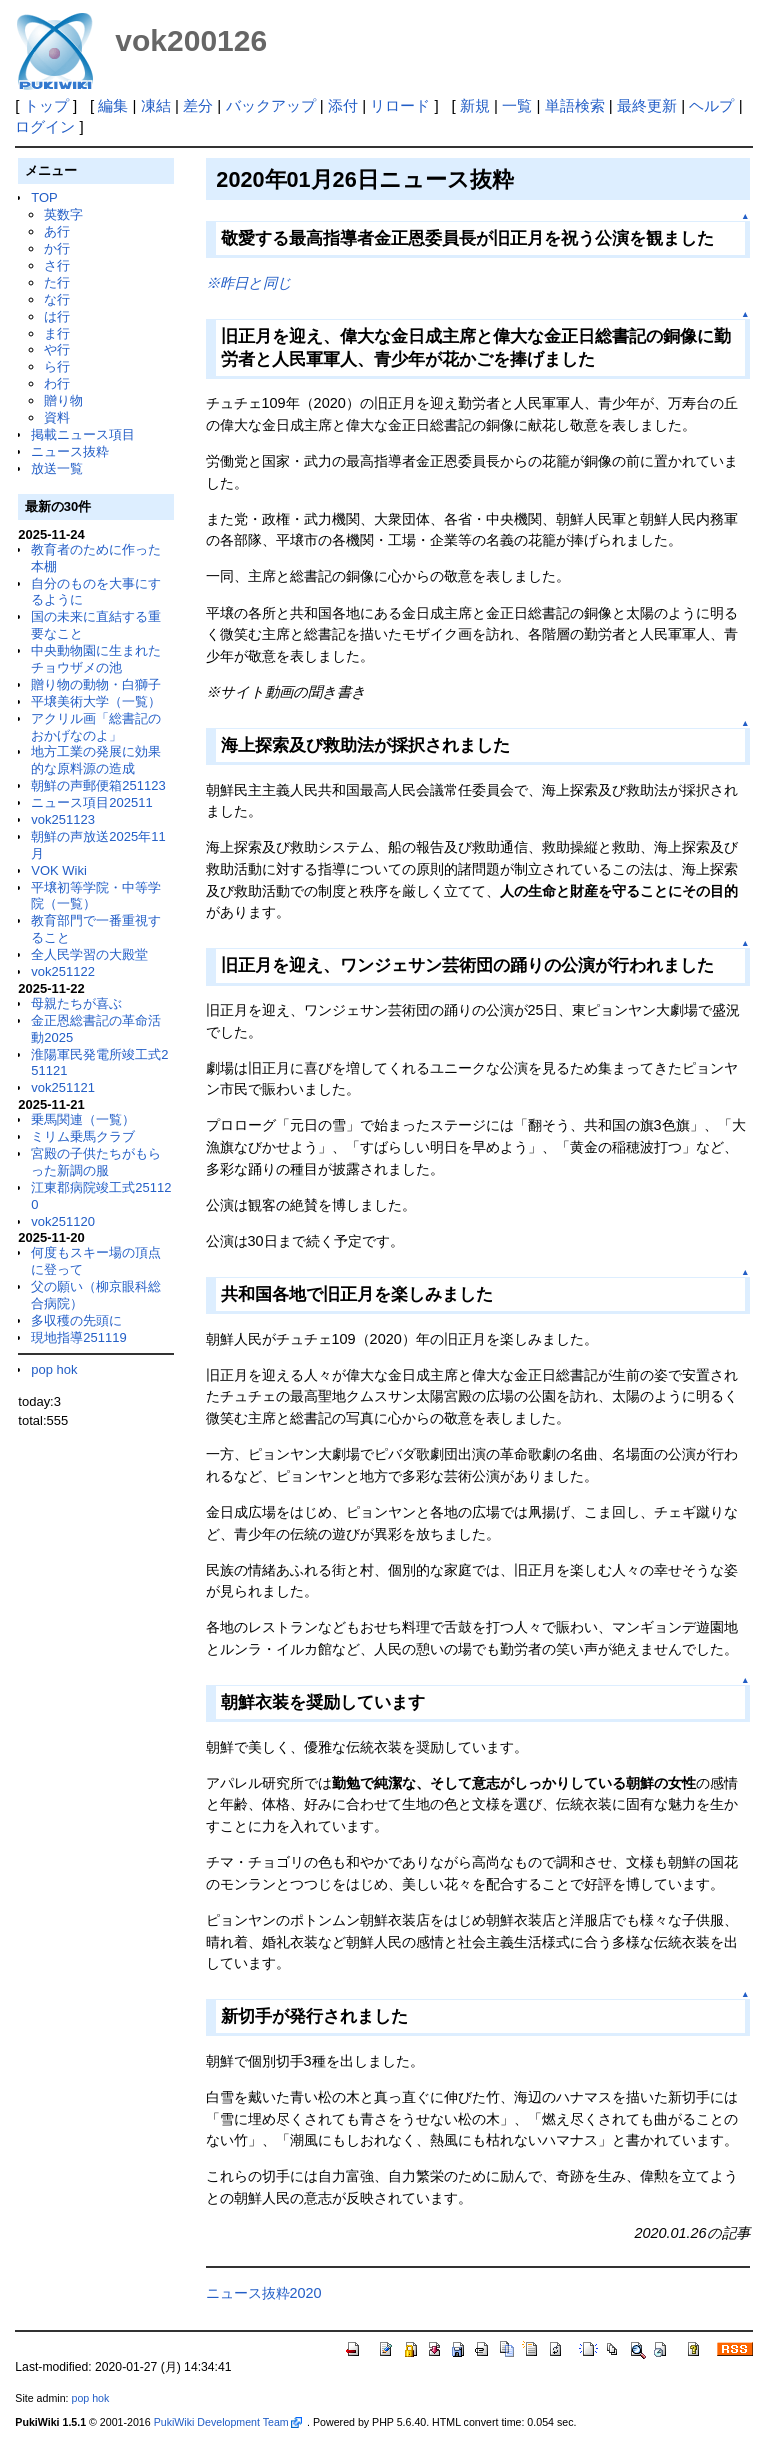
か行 (57, 248)
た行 (57, 282)
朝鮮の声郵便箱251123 (98, 785)
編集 (113, 105)
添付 (343, 105)
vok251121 (63, 1087)
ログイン (45, 126)
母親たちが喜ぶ (76, 1003)
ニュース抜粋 (70, 451)
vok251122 (63, 971)
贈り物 (63, 400)
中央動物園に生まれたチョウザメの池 (96, 659)
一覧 (517, 105)
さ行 (57, 265)
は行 (57, 316)
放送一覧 (57, 468)
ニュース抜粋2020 (264, 2293)
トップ (46, 105)
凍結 (156, 105)
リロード (400, 105)
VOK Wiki (59, 870)
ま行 (57, 333)
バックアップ (271, 105)
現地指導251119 (78, 1337)
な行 (57, 299)
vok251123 (63, 819)
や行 (57, 349)
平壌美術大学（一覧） (96, 701)
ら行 (57, 366)
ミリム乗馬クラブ (83, 1136)
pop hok (54, 1369)
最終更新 (647, 105)
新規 (475, 105)
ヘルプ (711, 105)
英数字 (63, 214)
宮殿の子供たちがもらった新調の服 (96, 1162)
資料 (57, 417)
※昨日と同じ (249, 283)
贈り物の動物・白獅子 (96, 684)
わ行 (57, 383)
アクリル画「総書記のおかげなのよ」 (96, 727)
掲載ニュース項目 (83, 434)
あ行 (57, 231)
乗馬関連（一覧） (83, 1119)
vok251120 (63, 1221)
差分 (198, 105)
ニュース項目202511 (91, 802)
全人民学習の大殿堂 (89, 954)
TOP (44, 197)
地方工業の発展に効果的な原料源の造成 (96, 760)
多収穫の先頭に (76, 1320)
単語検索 (575, 105)
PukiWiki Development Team (228, 2422)
